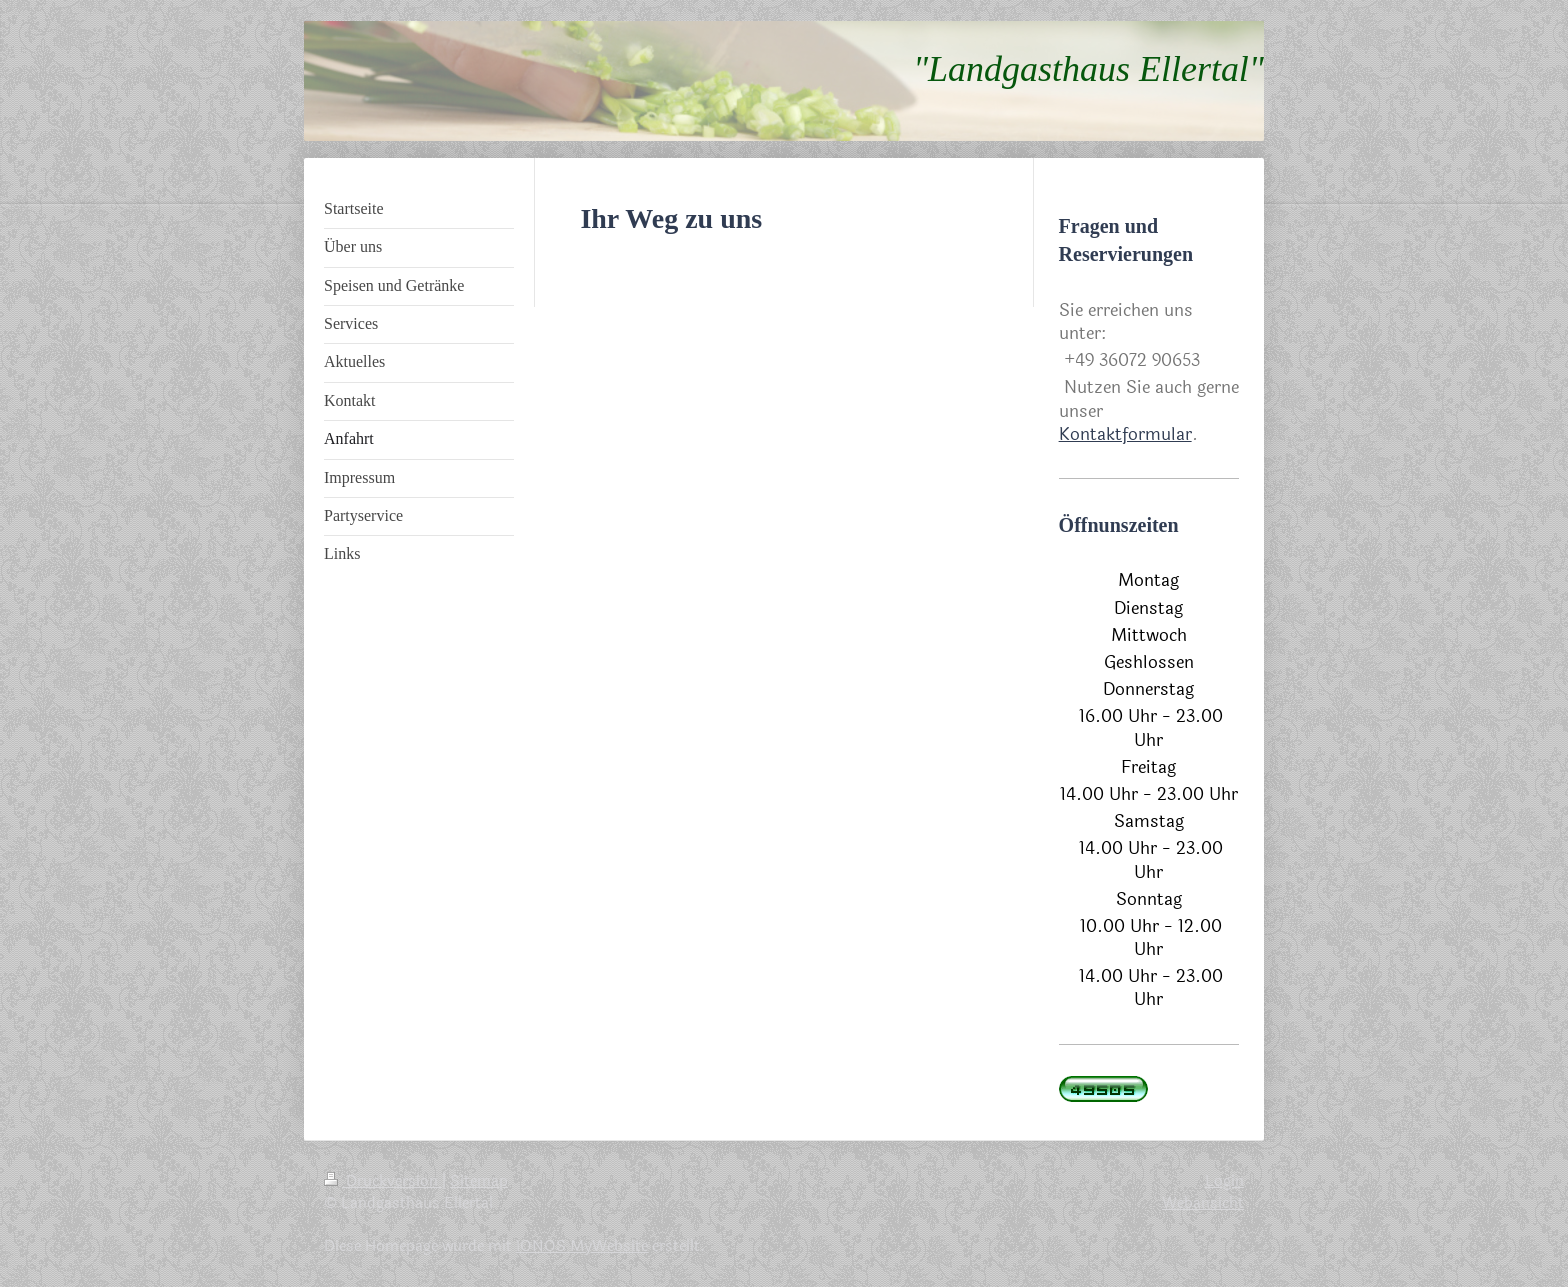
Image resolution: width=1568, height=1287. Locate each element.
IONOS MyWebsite (582, 1246)
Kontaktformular (1125, 434)
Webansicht (1203, 1203)
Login (1224, 1181)
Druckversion (383, 1181)
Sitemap (479, 1181)
